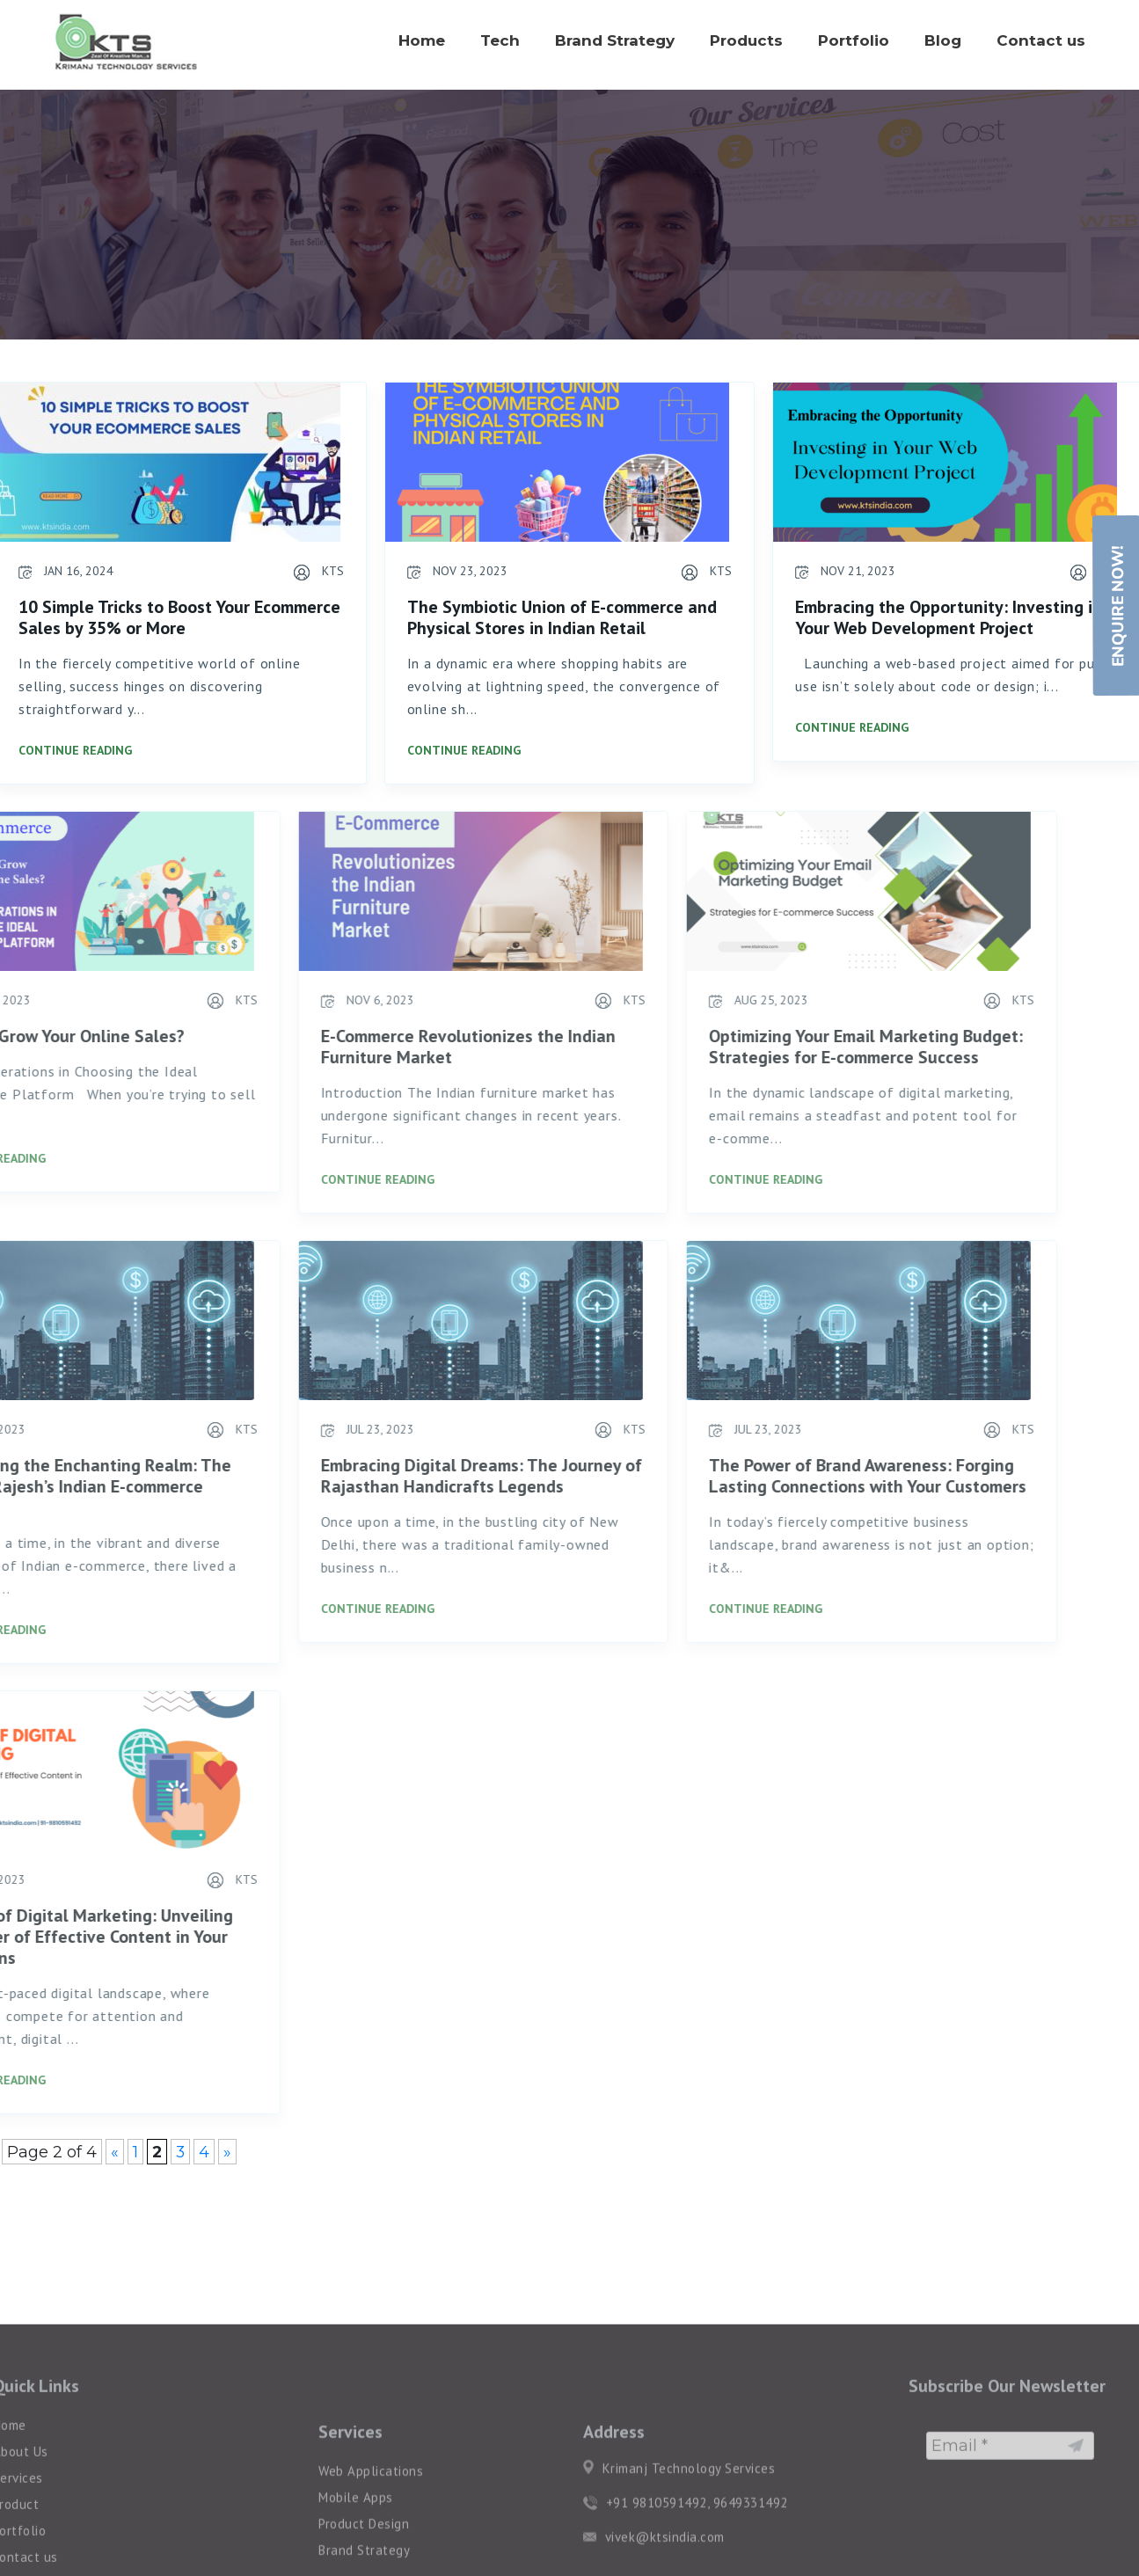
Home (421, 40)
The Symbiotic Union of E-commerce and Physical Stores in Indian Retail (559, 617)
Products (746, 40)
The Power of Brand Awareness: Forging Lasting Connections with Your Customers (748, 1476)
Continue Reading (73, 750)
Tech (500, 40)
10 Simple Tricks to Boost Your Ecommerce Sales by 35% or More (178, 617)
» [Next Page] (227, 2151)
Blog (942, 40)
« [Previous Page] (115, 2151)
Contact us (1041, 40)
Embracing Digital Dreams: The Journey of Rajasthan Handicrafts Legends (361, 1476)
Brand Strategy (615, 40)
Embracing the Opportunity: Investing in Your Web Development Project (946, 617)
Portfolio (853, 40)
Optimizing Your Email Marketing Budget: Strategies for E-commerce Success (746, 1047)
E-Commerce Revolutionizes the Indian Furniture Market (348, 1047)
